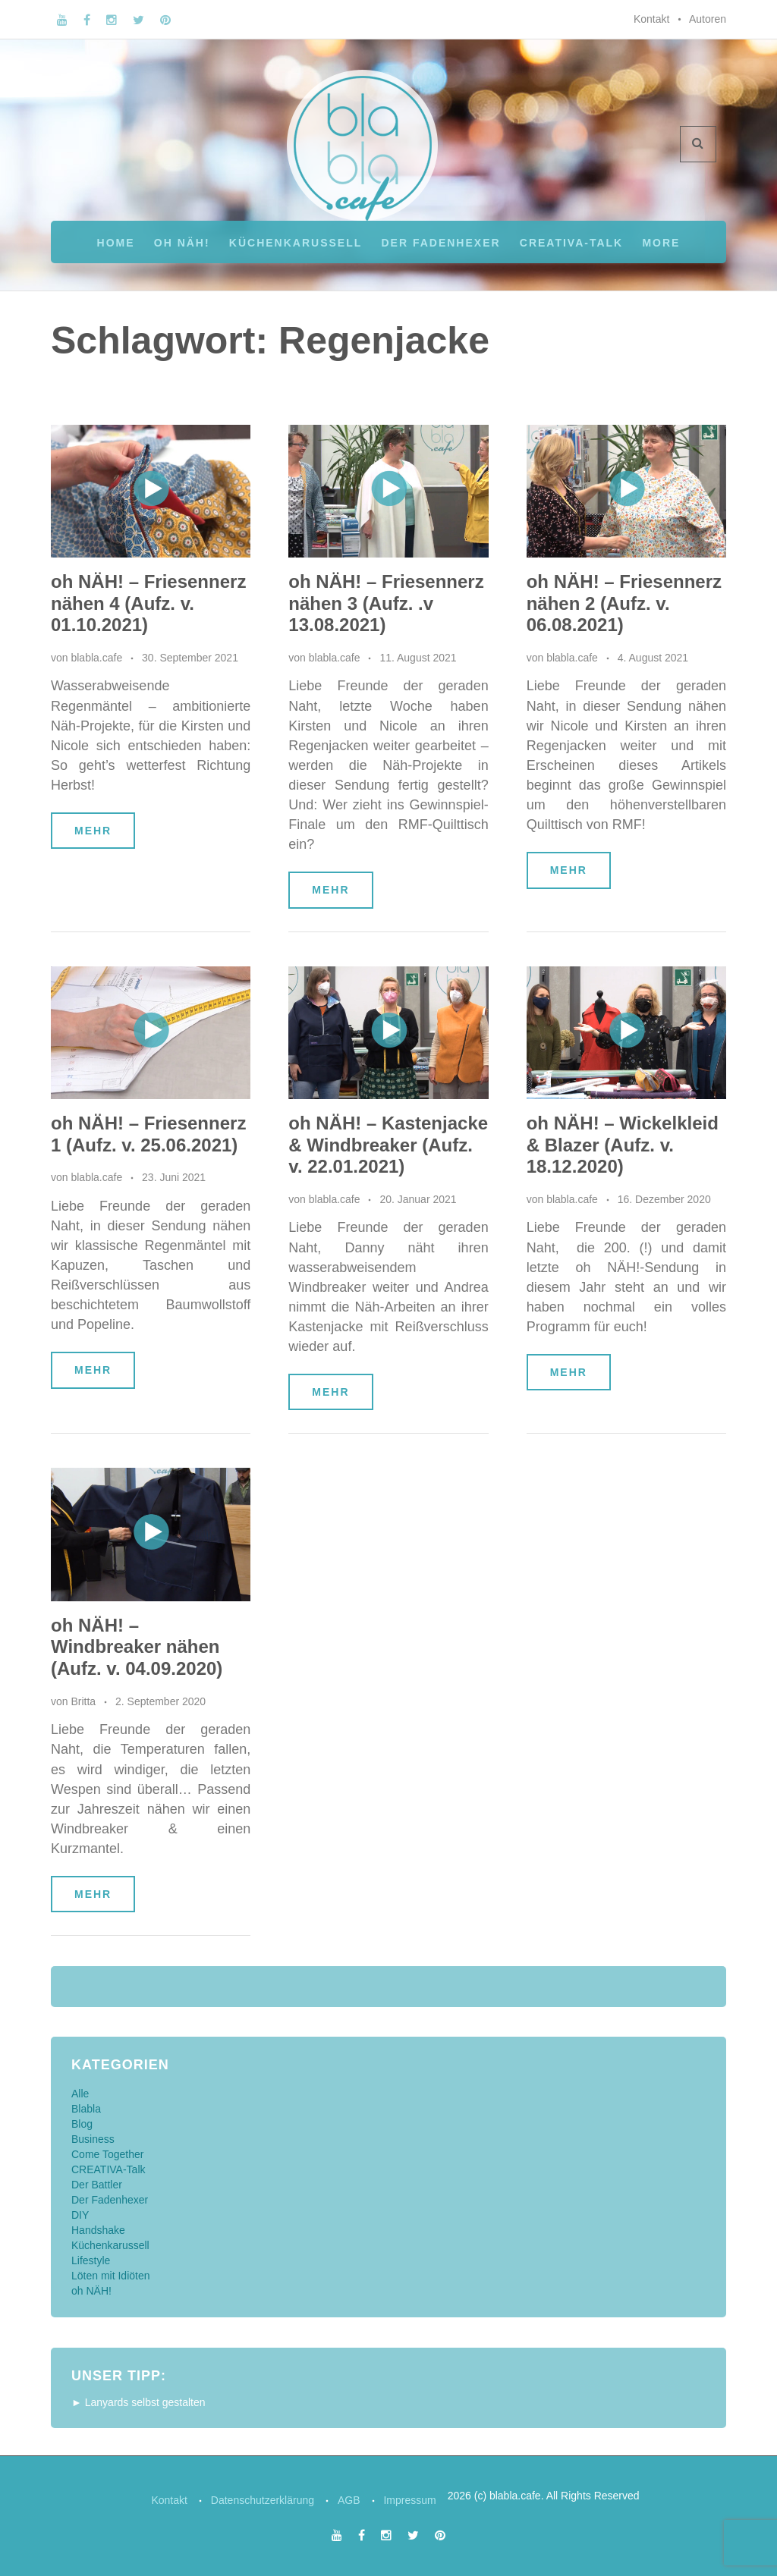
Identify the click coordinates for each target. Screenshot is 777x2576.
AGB (350, 2500)
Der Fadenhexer (440, 243)
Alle (80, 2094)
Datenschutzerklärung (260, 2500)
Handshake (98, 2230)
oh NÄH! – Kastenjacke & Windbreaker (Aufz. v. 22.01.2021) (388, 1145)
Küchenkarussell (295, 243)
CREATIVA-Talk (571, 243)
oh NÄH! (182, 243)
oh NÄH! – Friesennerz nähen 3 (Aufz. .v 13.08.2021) (385, 603)
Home (116, 243)
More (661, 243)
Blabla (86, 2109)
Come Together (107, 2154)
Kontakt (651, 19)
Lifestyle (90, 2260)
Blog (82, 2124)
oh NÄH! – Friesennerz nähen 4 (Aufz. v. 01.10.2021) (148, 603)
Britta (83, 1701)
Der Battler (96, 2185)
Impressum (415, 2500)
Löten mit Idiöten (110, 2276)
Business (93, 2139)
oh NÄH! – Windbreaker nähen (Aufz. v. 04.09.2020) (136, 1647)
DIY (80, 2215)
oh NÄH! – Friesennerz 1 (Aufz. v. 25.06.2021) (148, 1134)
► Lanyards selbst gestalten (138, 2402)
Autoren (707, 19)
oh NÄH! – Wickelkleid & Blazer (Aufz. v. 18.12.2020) (623, 1145)
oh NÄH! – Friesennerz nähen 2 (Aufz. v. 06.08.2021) (624, 603)
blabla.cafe (96, 658)
